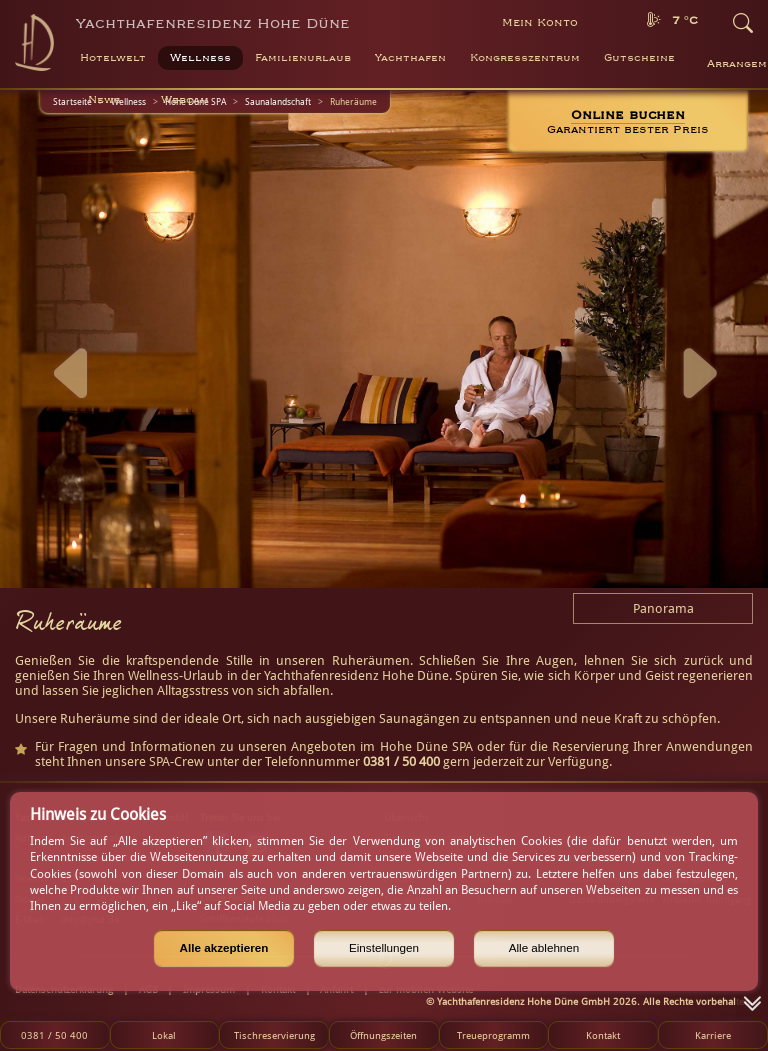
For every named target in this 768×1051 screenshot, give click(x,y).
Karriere (713, 1035)
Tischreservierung (274, 1035)
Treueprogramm (493, 1035)
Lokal (164, 1035)
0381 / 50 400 (54, 1035)
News (104, 100)
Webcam (185, 100)
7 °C (685, 20)
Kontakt (603, 1035)
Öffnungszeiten (383, 1035)
